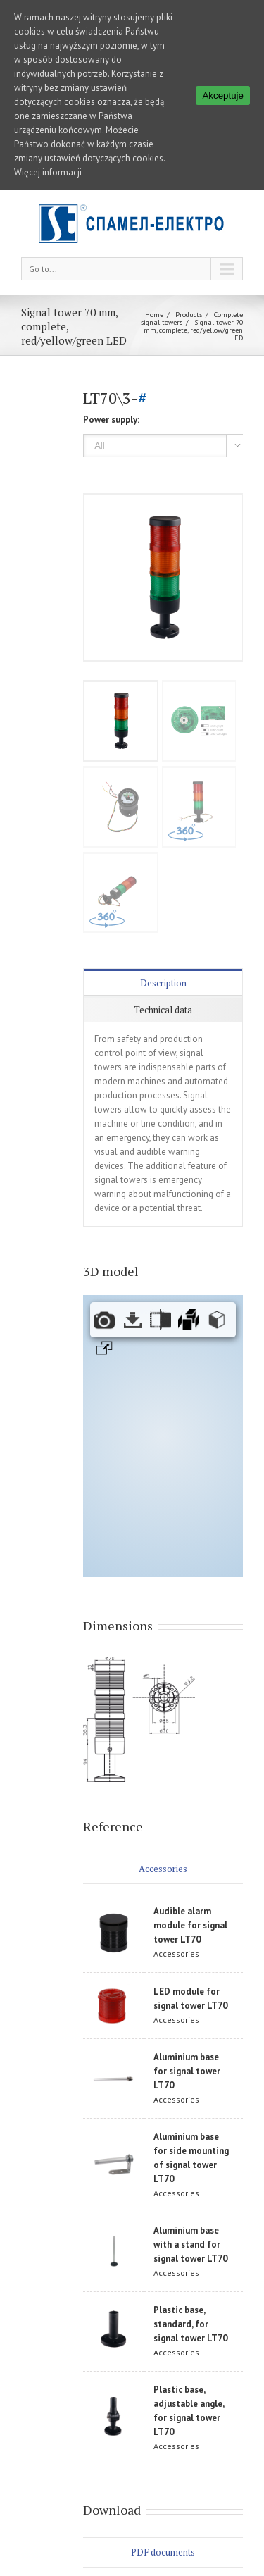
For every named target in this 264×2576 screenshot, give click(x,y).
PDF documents (163, 2552)
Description (163, 983)
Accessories (163, 1868)
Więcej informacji (48, 172)
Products (188, 314)
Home (154, 314)
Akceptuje (223, 95)
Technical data (163, 1009)
